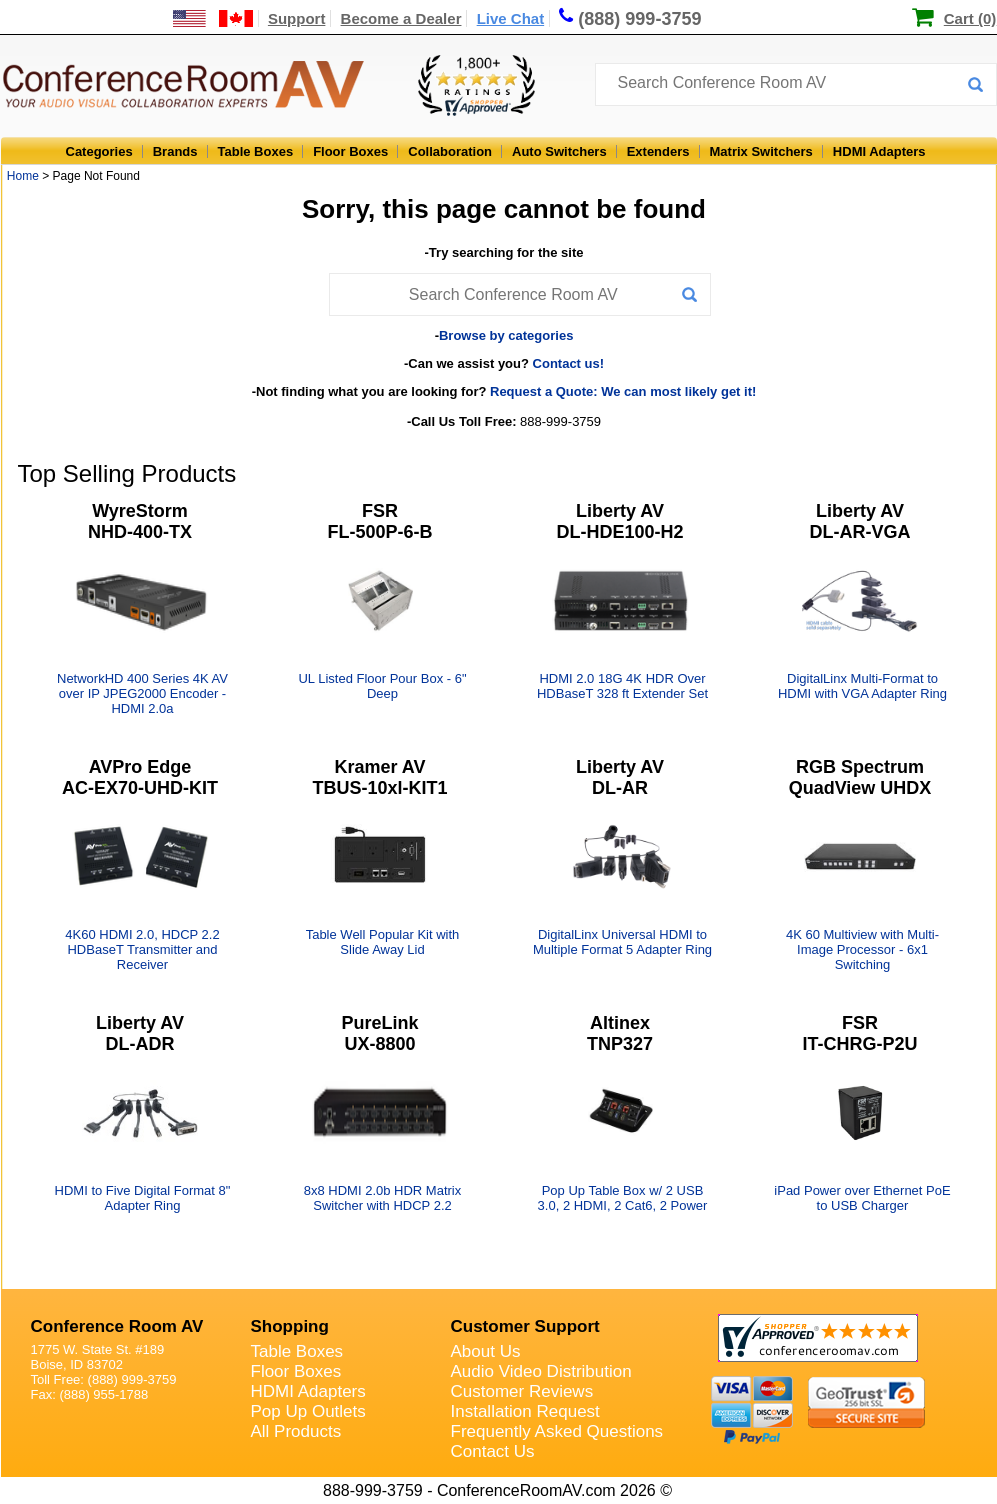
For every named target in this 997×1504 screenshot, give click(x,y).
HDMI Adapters (879, 151)
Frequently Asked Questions (557, 1431)
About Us (486, 1351)
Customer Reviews (522, 1391)
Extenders (658, 151)
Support (297, 18)
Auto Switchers (559, 151)
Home (23, 176)
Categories (99, 151)
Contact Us (493, 1451)
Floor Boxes (350, 151)
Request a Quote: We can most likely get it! (623, 391)
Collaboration (450, 151)
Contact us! (569, 363)
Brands (175, 151)
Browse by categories (506, 335)
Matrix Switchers (761, 151)
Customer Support (525, 1326)
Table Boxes (256, 151)
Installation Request (525, 1411)
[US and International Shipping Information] (213, 18)
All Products (296, 1431)
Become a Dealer (401, 18)
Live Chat (511, 18)
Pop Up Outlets (308, 1411)
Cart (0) (970, 18)
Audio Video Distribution (541, 1371)
